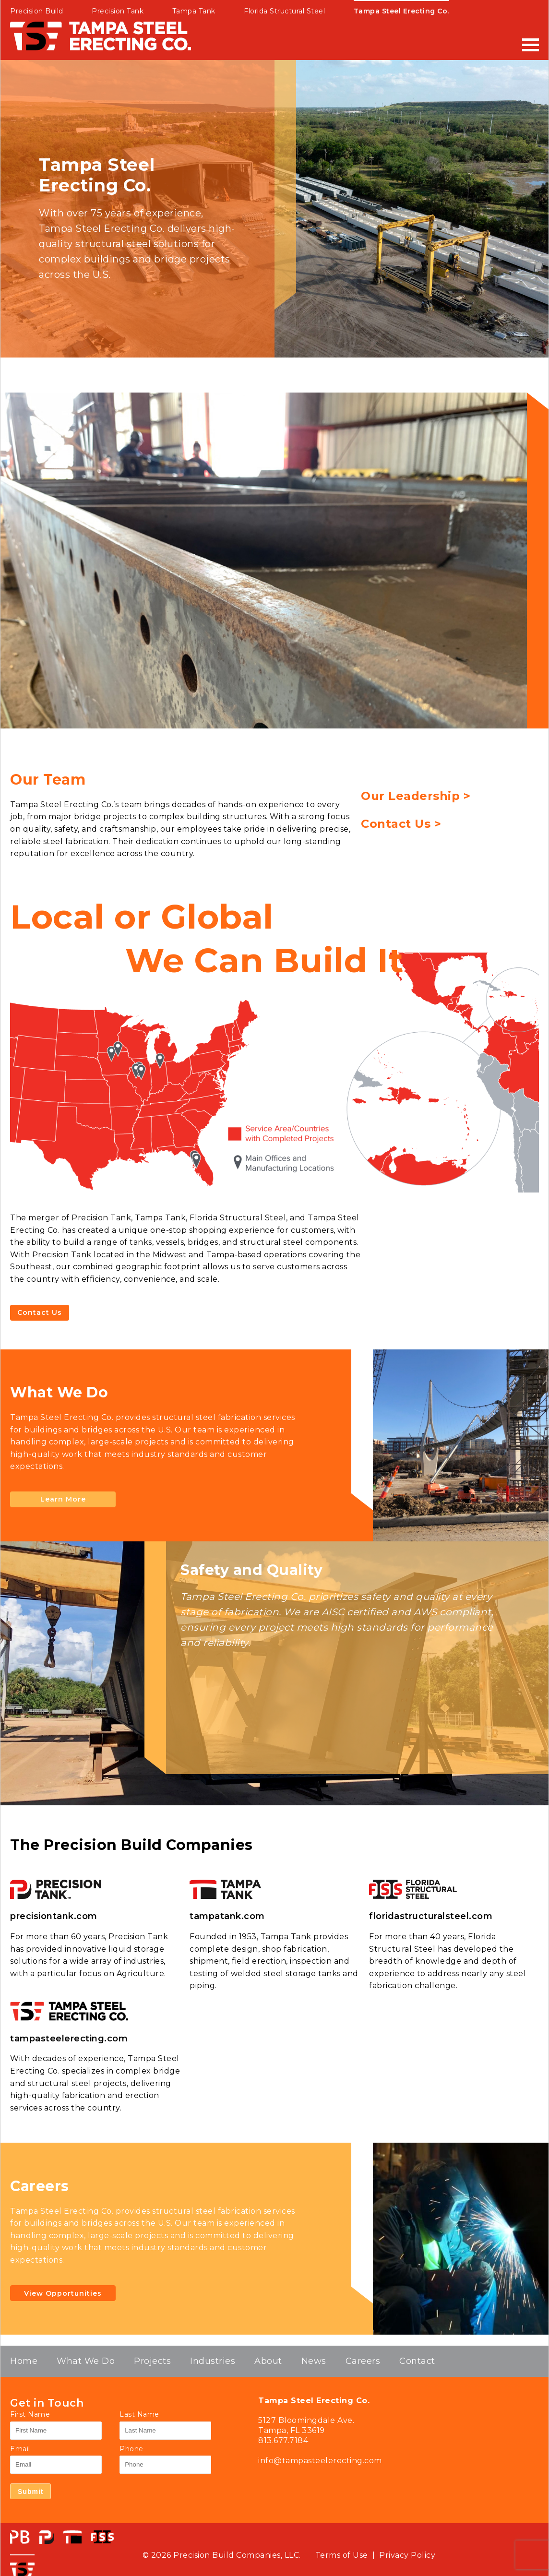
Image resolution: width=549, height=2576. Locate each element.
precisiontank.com (53, 1916)
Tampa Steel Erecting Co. (401, 11)
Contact (417, 2361)
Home (23, 2361)
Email (20, 2449)
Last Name (139, 2414)
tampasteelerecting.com (69, 2038)
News (313, 2361)
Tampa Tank (193, 11)
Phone (131, 2449)
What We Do (86, 2361)
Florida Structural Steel (284, 11)
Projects (152, 2361)
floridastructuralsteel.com (430, 1916)
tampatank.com (227, 1916)
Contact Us (39, 1312)
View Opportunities (63, 2293)
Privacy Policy (407, 2555)
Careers (363, 2361)
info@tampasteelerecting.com (320, 2460)
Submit (30, 2491)
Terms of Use (341, 2555)
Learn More (63, 1499)
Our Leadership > (415, 796)
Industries (212, 2361)
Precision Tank (117, 11)
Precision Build (36, 11)
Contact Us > (401, 824)
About (268, 2361)
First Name (30, 2414)
